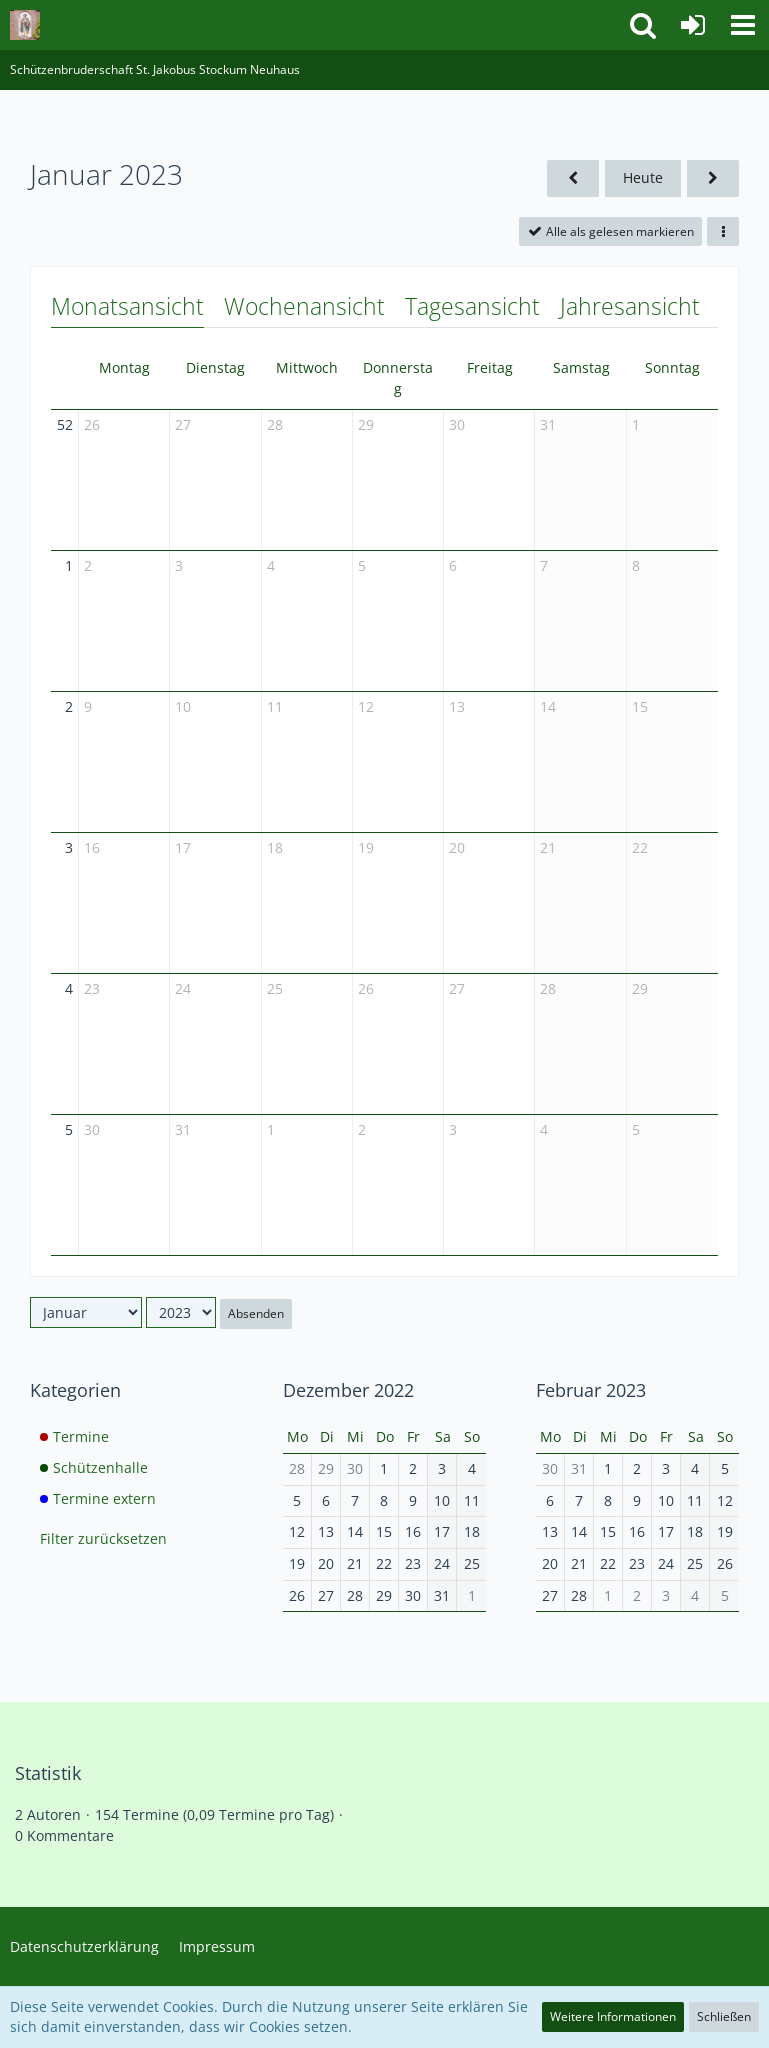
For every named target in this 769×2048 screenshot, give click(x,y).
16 (92, 847)
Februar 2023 (591, 1390)
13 (457, 706)
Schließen (724, 2016)
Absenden (256, 1313)
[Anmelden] (693, 25)
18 (275, 847)
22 (640, 847)
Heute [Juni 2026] (643, 177)
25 (275, 988)
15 (640, 706)
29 (366, 424)
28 (275, 424)
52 (65, 424)
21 (548, 847)
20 (457, 847)
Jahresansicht (630, 306)
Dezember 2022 (348, 1390)
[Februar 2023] (713, 178)
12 (366, 706)
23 (92, 988)
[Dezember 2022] (573, 178)
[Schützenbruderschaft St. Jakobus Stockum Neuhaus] (25, 25)
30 (457, 424)
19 (366, 847)
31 (548, 424)
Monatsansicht (127, 306)
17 (183, 847)
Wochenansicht (304, 306)
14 (548, 706)
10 (183, 706)
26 (92, 424)
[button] (743, 25)
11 (275, 706)
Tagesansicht (472, 306)
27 (183, 424)
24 (183, 988)
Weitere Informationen (613, 2016)
